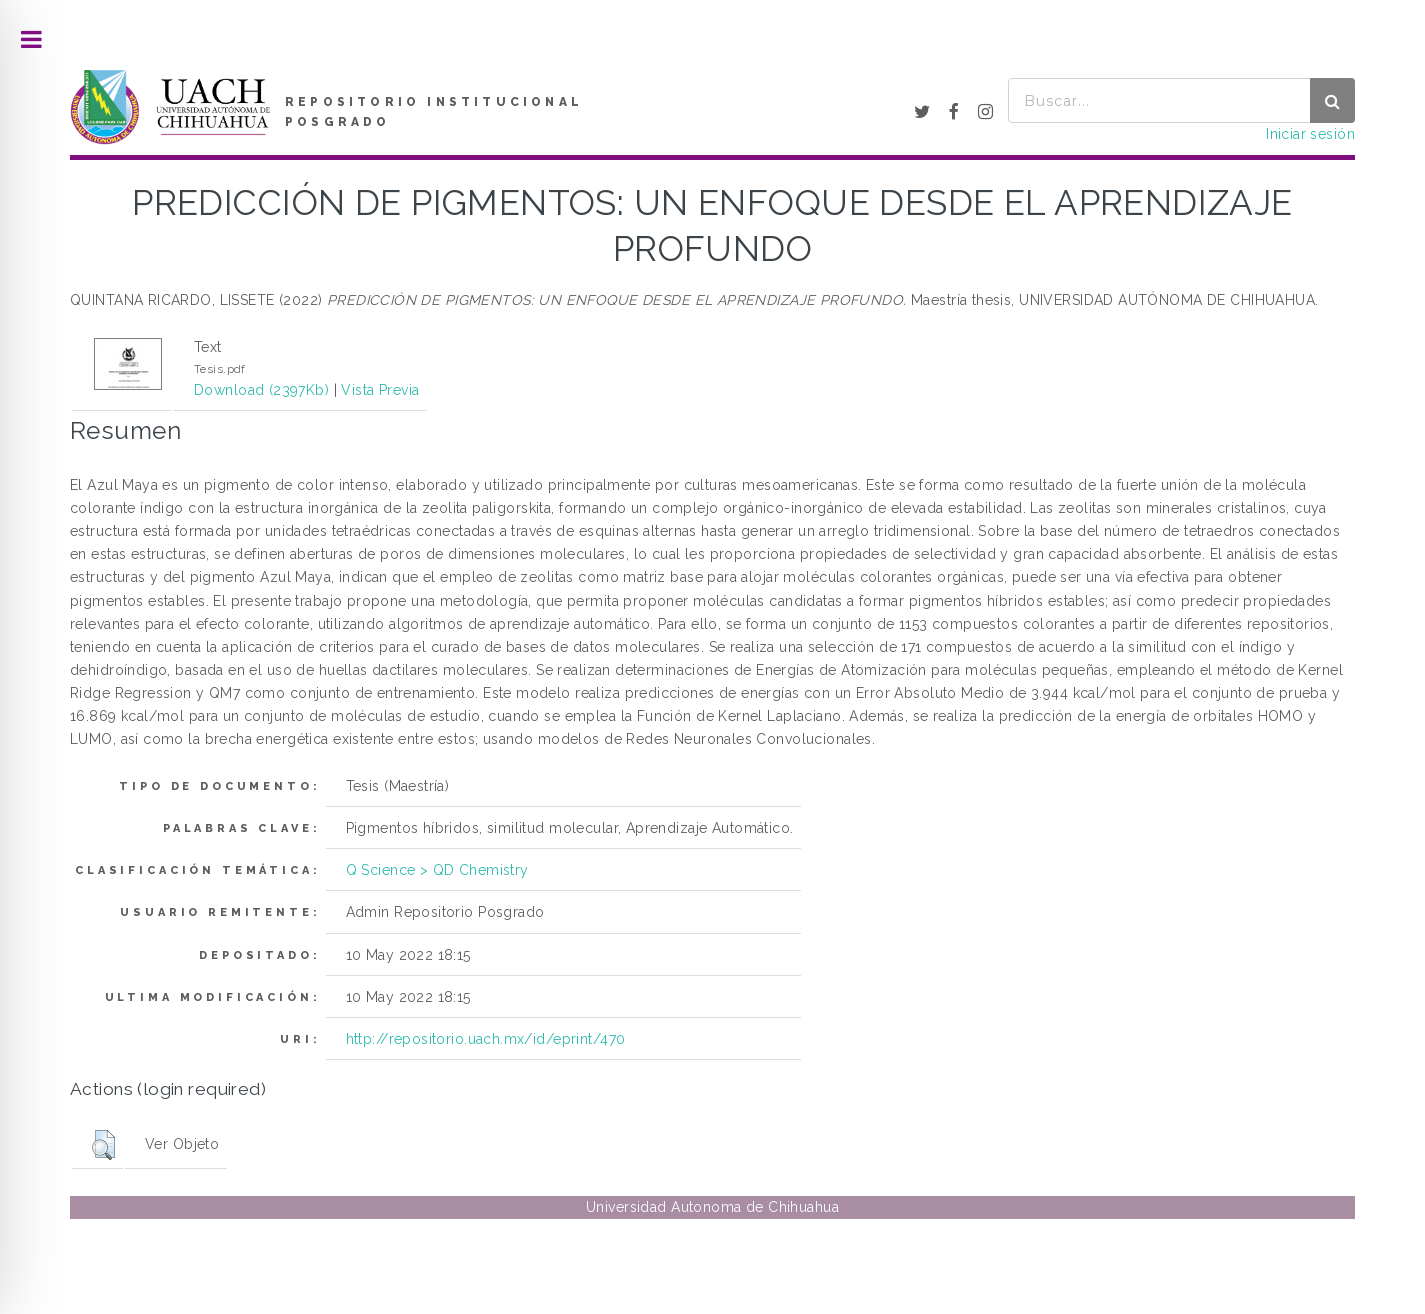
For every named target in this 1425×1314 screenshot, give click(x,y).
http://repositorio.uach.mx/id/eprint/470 (486, 1039)
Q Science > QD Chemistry (437, 870)
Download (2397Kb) (261, 390)
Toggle (31, 39)
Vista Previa (380, 390)
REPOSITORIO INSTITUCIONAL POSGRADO (434, 112)
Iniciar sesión (1310, 134)
